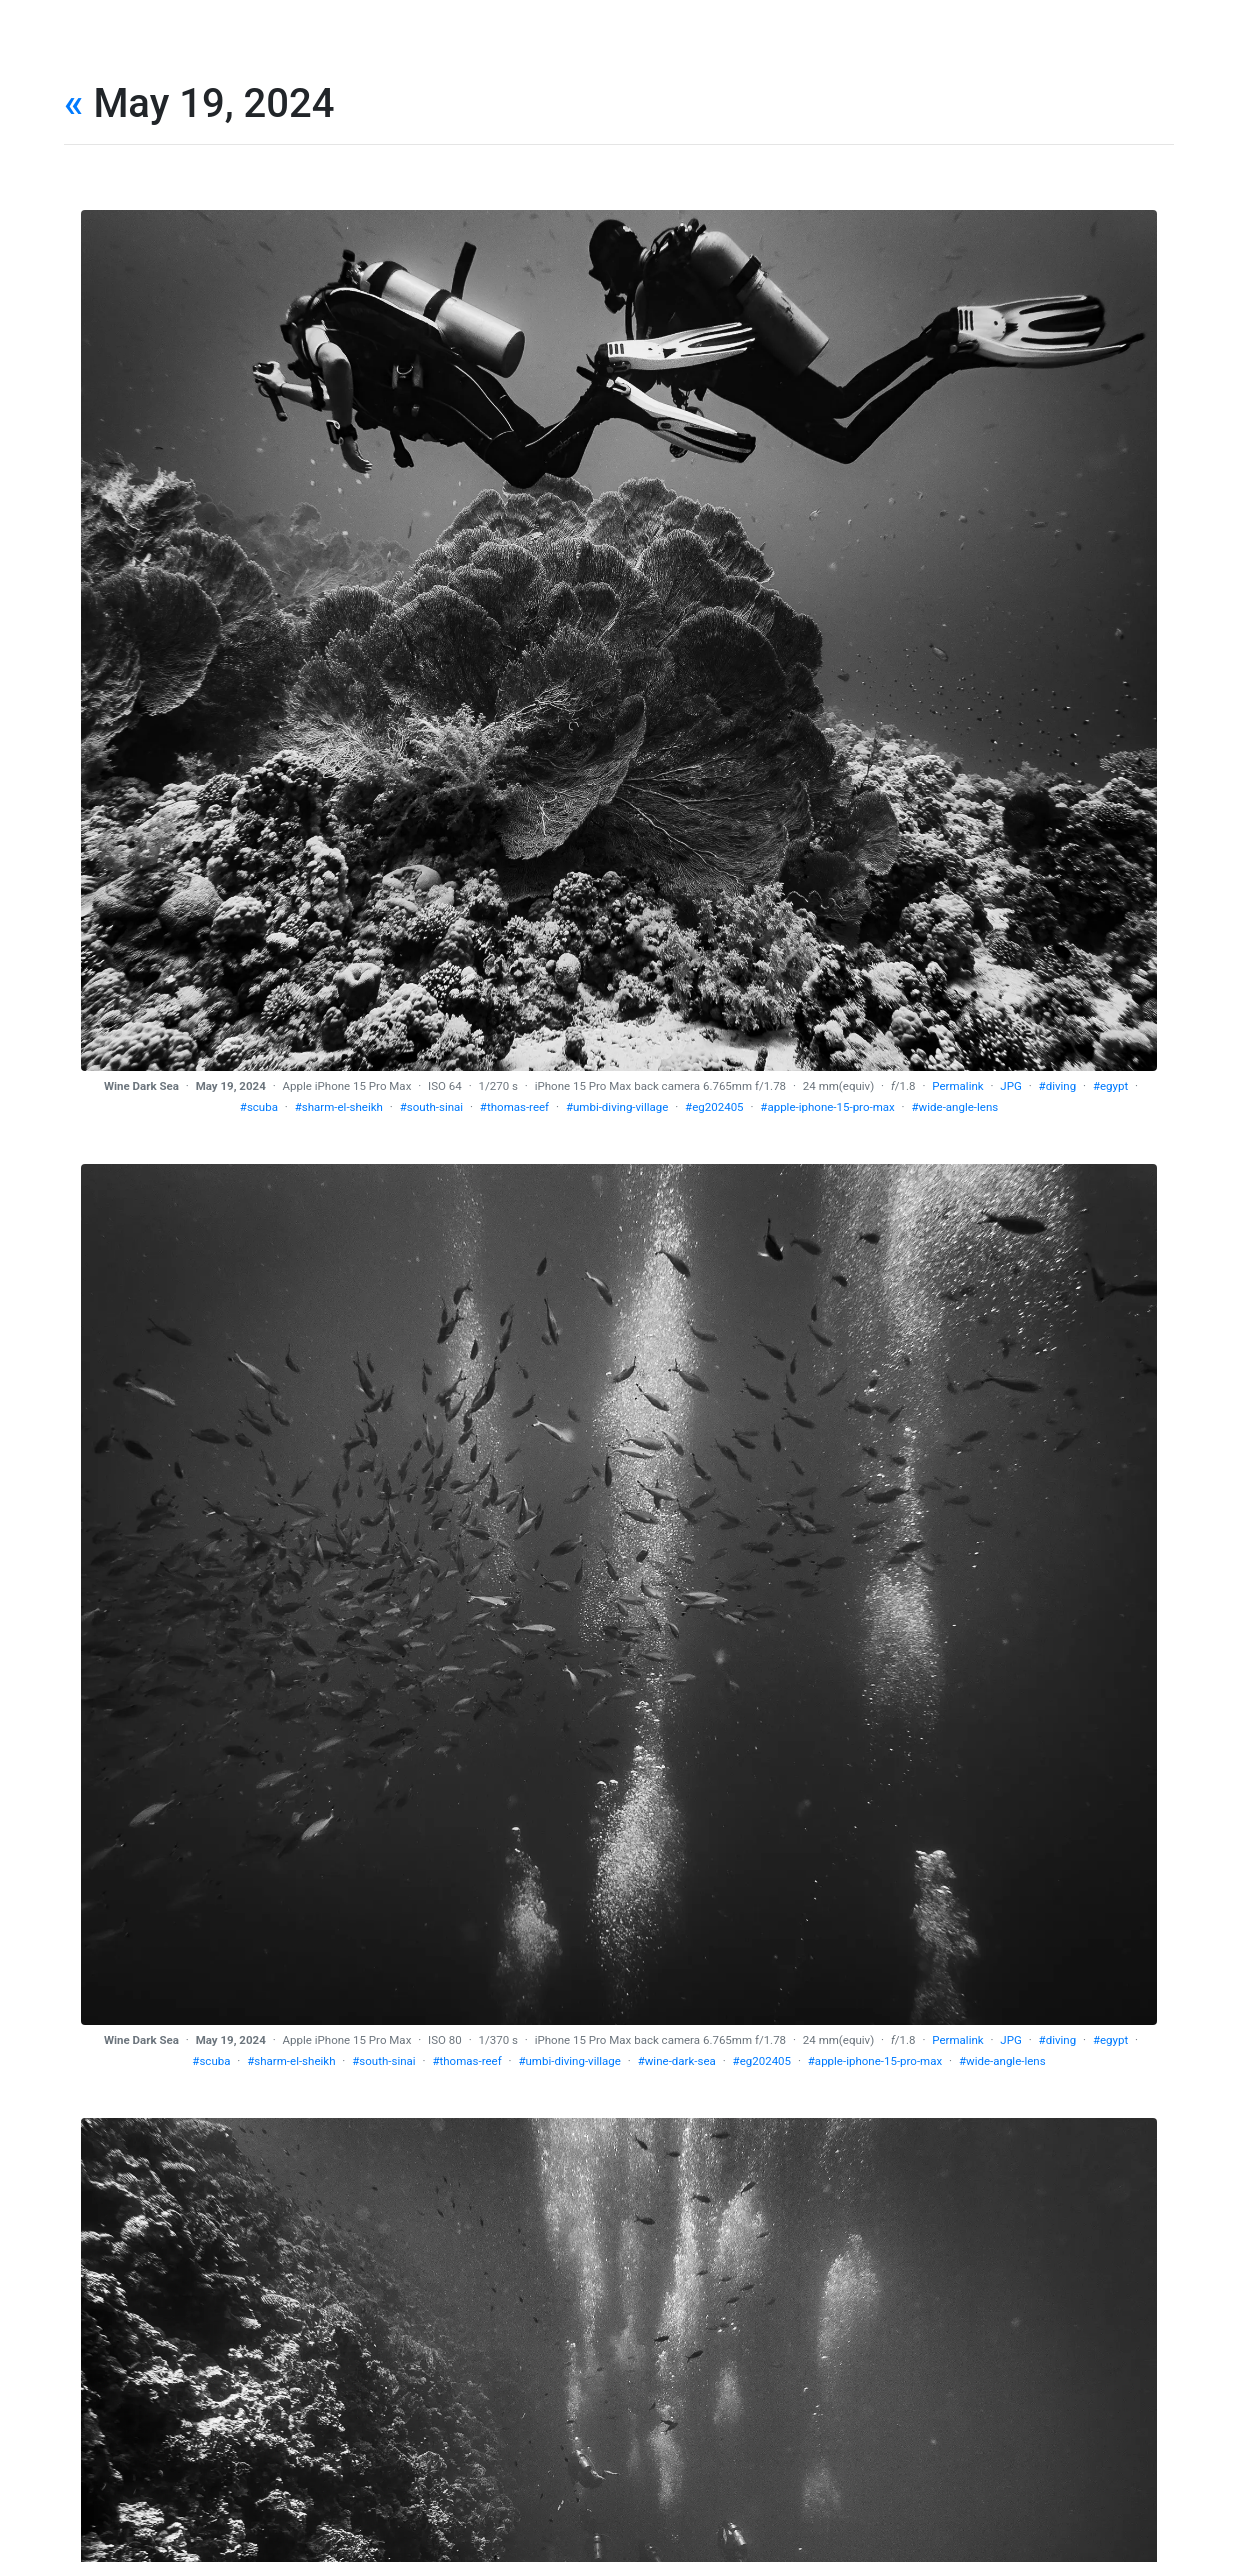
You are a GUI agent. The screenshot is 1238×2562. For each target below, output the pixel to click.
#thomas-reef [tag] (514, 1107)
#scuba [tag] (259, 1107)
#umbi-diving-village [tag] (617, 1107)
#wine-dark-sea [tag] (677, 2061)
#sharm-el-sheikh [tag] (339, 1107)
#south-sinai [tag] (431, 1107)
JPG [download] (1010, 1086)
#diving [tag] (1058, 1086)
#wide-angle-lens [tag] (954, 1107)
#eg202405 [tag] (714, 1107)
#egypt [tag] (1110, 1086)
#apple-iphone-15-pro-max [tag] (827, 1107)
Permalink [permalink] (957, 1086)
